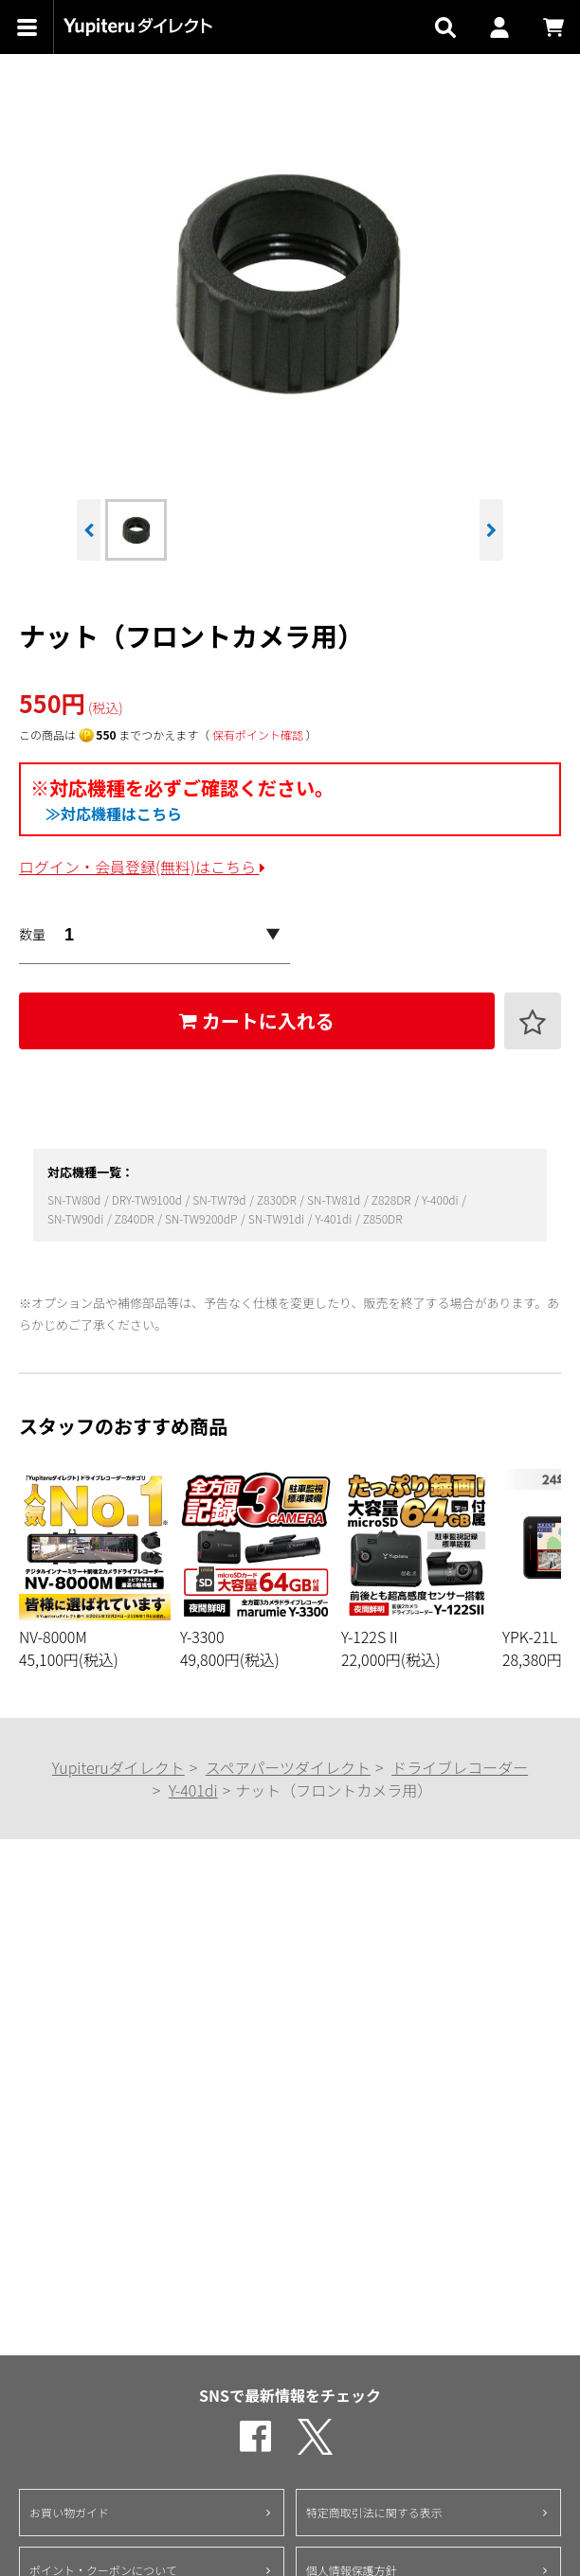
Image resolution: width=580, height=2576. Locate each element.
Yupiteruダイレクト (118, 1767)
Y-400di (441, 1199)
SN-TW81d (335, 1199)
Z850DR (383, 1218)
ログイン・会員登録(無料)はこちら (142, 866)
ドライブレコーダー (459, 1767)
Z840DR (135, 1218)
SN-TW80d (75, 1199)
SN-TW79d (220, 1199)
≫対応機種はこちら (113, 813)
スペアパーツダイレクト (288, 1767)
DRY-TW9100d (148, 1199)
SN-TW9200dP (202, 1218)
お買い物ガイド (69, 2512)
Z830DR (278, 1199)
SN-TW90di (76, 1218)
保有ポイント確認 (257, 734)
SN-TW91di (277, 1218)
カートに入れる (257, 1020)
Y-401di (334, 1218)
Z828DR (392, 1199)
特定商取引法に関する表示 (374, 2512)
